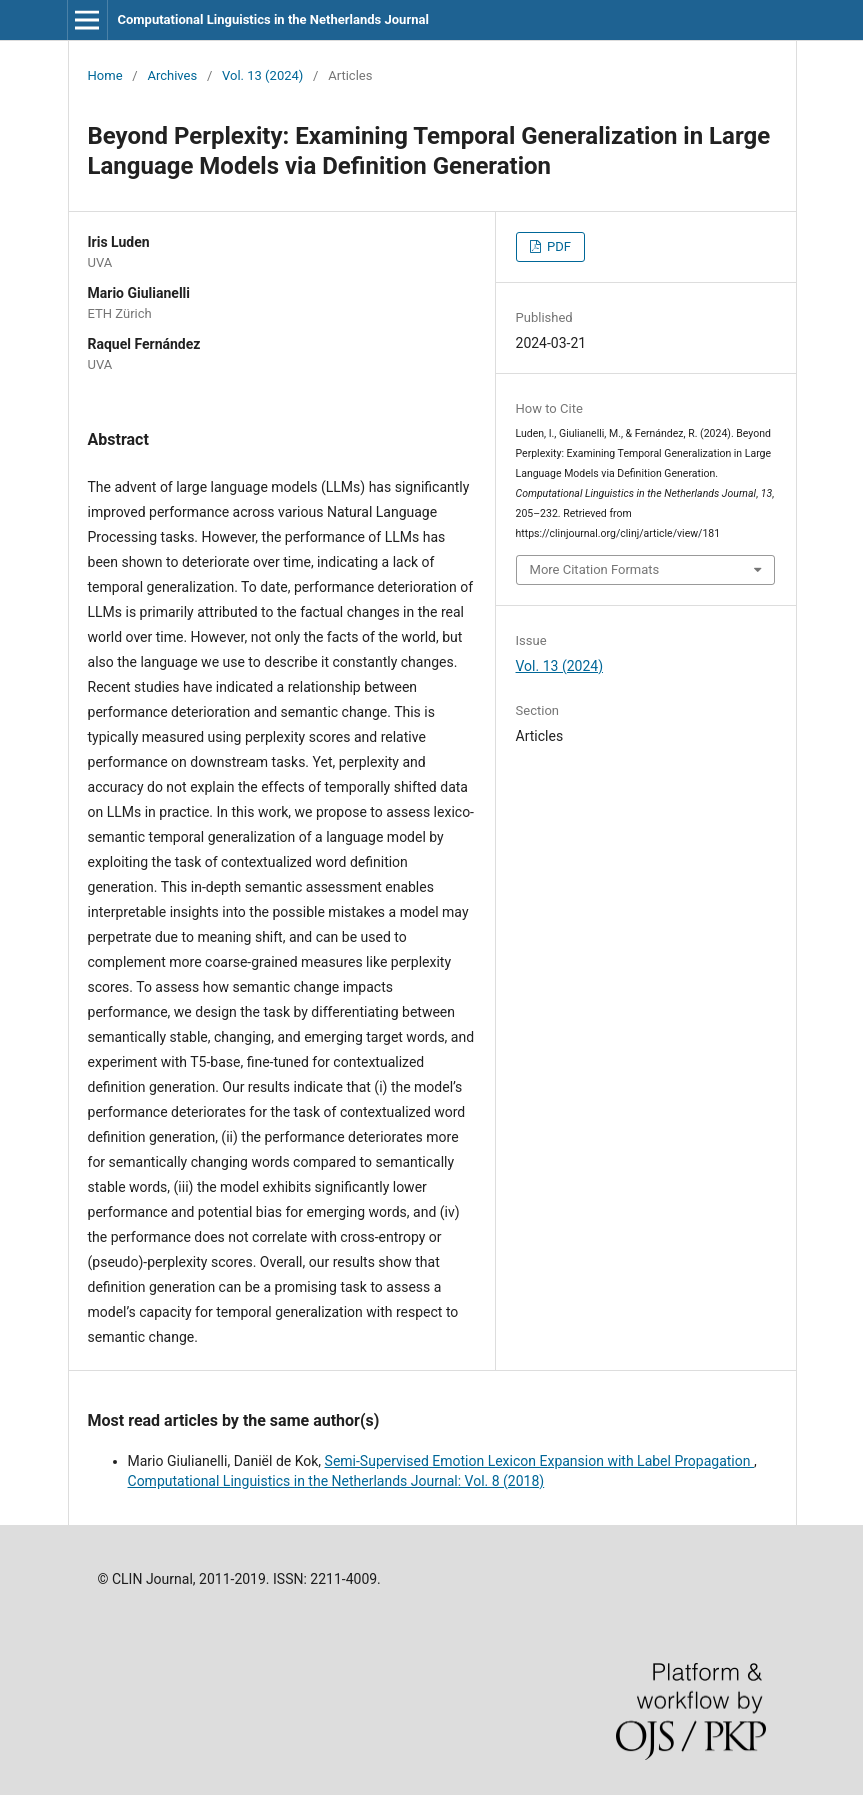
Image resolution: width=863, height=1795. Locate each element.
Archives (172, 75)
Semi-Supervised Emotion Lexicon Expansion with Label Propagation (539, 1461)
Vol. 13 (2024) (262, 75)
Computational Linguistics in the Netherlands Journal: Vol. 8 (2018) (336, 1481)
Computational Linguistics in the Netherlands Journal (272, 19)
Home (105, 75)
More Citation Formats (595, 569)
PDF (557, 246)
